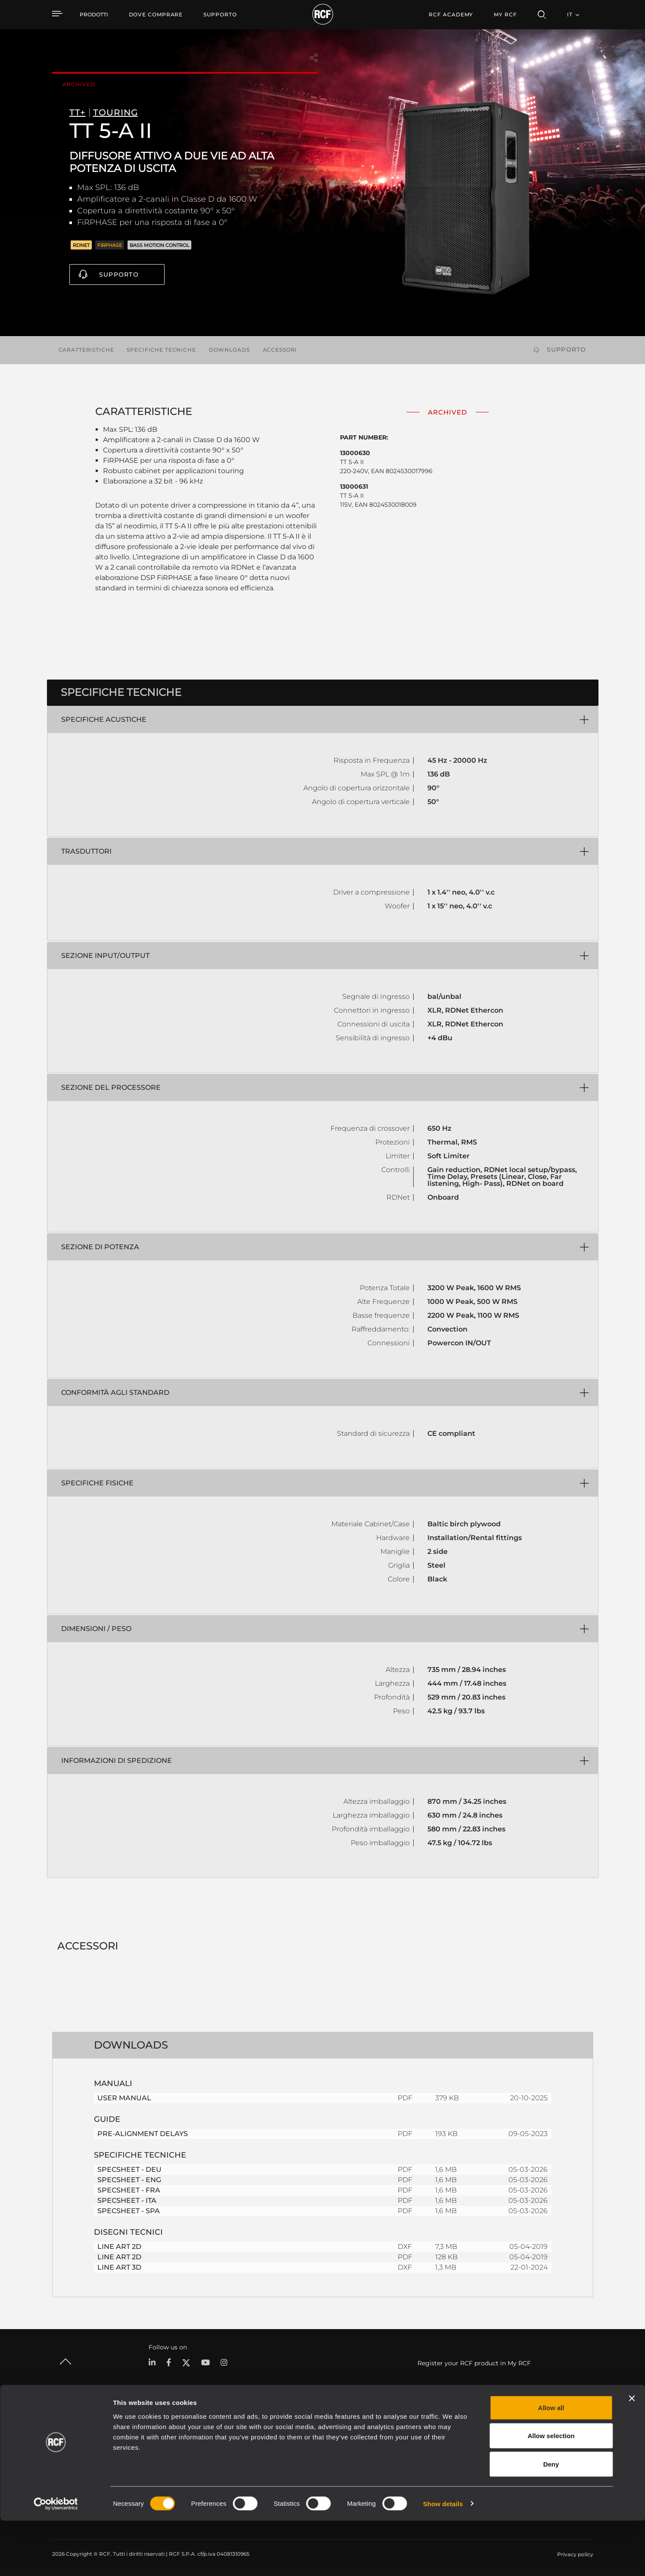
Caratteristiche (86, 349)
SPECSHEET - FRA (128, 2190)
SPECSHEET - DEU (129, 2169)
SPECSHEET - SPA (128, 2211)
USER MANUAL (124, 2098)
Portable (155, 2439)
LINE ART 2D (119, 2246)
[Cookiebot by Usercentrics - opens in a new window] (55, 2559)
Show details (443, 2559)
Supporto (119, 274)
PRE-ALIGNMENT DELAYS (142, 2134)
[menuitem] (155, 15)
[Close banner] (632, 2454)
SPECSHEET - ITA (126, 2200)
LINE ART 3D (119, 2267)
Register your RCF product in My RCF (474, 2363)
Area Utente (426, 2439)
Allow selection (550, 2491)
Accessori (280, 349)
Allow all (551, 2463)
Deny (551, 2519)
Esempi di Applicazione (334, 2439)
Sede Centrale (536, 2439)
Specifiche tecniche (161, 349)
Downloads (229, 349)
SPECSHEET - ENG (129, 2180)
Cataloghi (239, 2439)
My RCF (505, 14)
